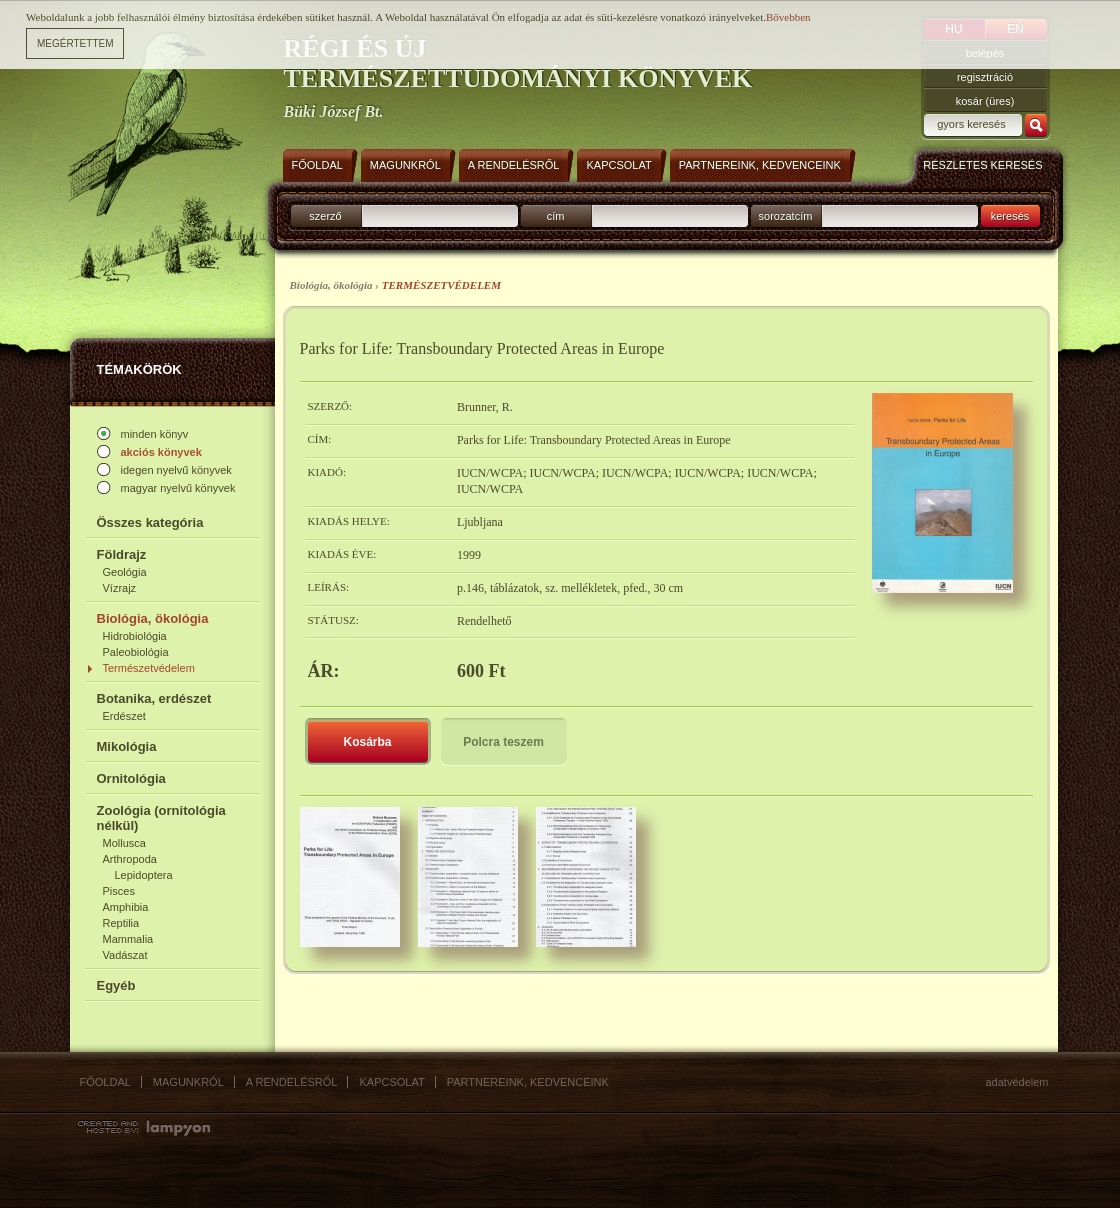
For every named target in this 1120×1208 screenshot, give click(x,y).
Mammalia (128, 939)
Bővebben (788, 17)
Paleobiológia (136, 652)
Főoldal (105, 1082)
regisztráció (985, 77)
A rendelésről (292, 1082)
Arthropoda (130, 859)
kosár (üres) (985, 101)
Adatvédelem (1017, 1082)
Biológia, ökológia (153, 618)
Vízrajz (120, 588)
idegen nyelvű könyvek (176, 470)
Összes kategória (150, 522)
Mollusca (124, 843)
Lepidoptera (144, 875)
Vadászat (125, 955)
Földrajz (122, 554)
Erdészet (124, 716)
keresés (1010, 216)
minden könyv (155, 434)
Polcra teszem (503, 742)
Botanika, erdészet (154, 698)
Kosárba (367, 742)
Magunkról (188, 1082)
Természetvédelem (149, 668)
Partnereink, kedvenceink (528, 1082)
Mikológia (127, 746)
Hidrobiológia (135, 636)
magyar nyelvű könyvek (178, 488)
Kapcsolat (391, 1082)
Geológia (125, 572)
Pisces (119, 891)
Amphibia (126, 907)
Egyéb (116, 985)
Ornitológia (131, 778)
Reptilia (121, 923)
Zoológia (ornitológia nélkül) (161, 818)
